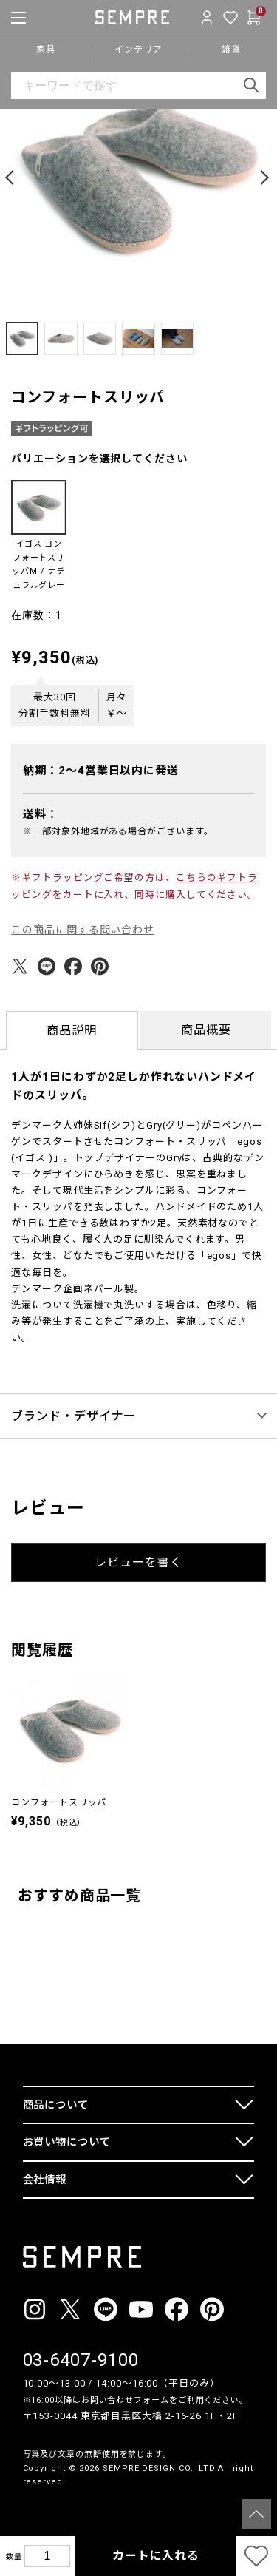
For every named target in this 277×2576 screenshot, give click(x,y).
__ (27, 2510)
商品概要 (206, 1030)
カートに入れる (155, 2556)
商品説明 (72, 1031)
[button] (12, 177)
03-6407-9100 (81, 2360)
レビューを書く (138, 1562)
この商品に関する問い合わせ (82, 930)
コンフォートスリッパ (58, 1802)
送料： (40, 814)
